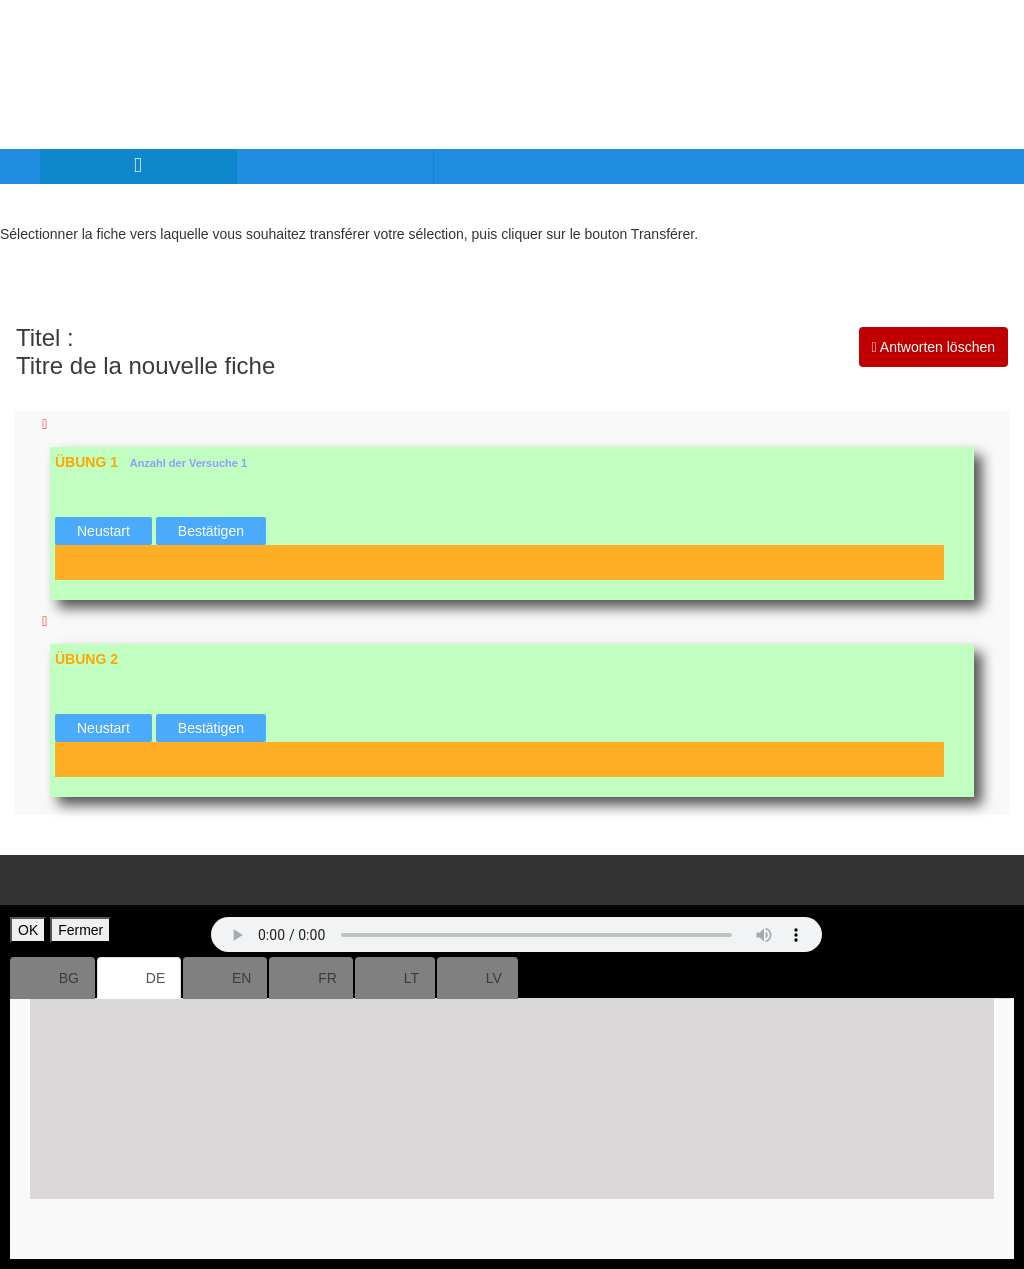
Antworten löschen (933, 347)
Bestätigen (211, 531)
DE (139, 978)
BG (52, 978)
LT (395, 978)
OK (28, 930)
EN (225, 978)
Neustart (103, 531)
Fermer (80, 930)
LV (477, 978)
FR (310, 978)
